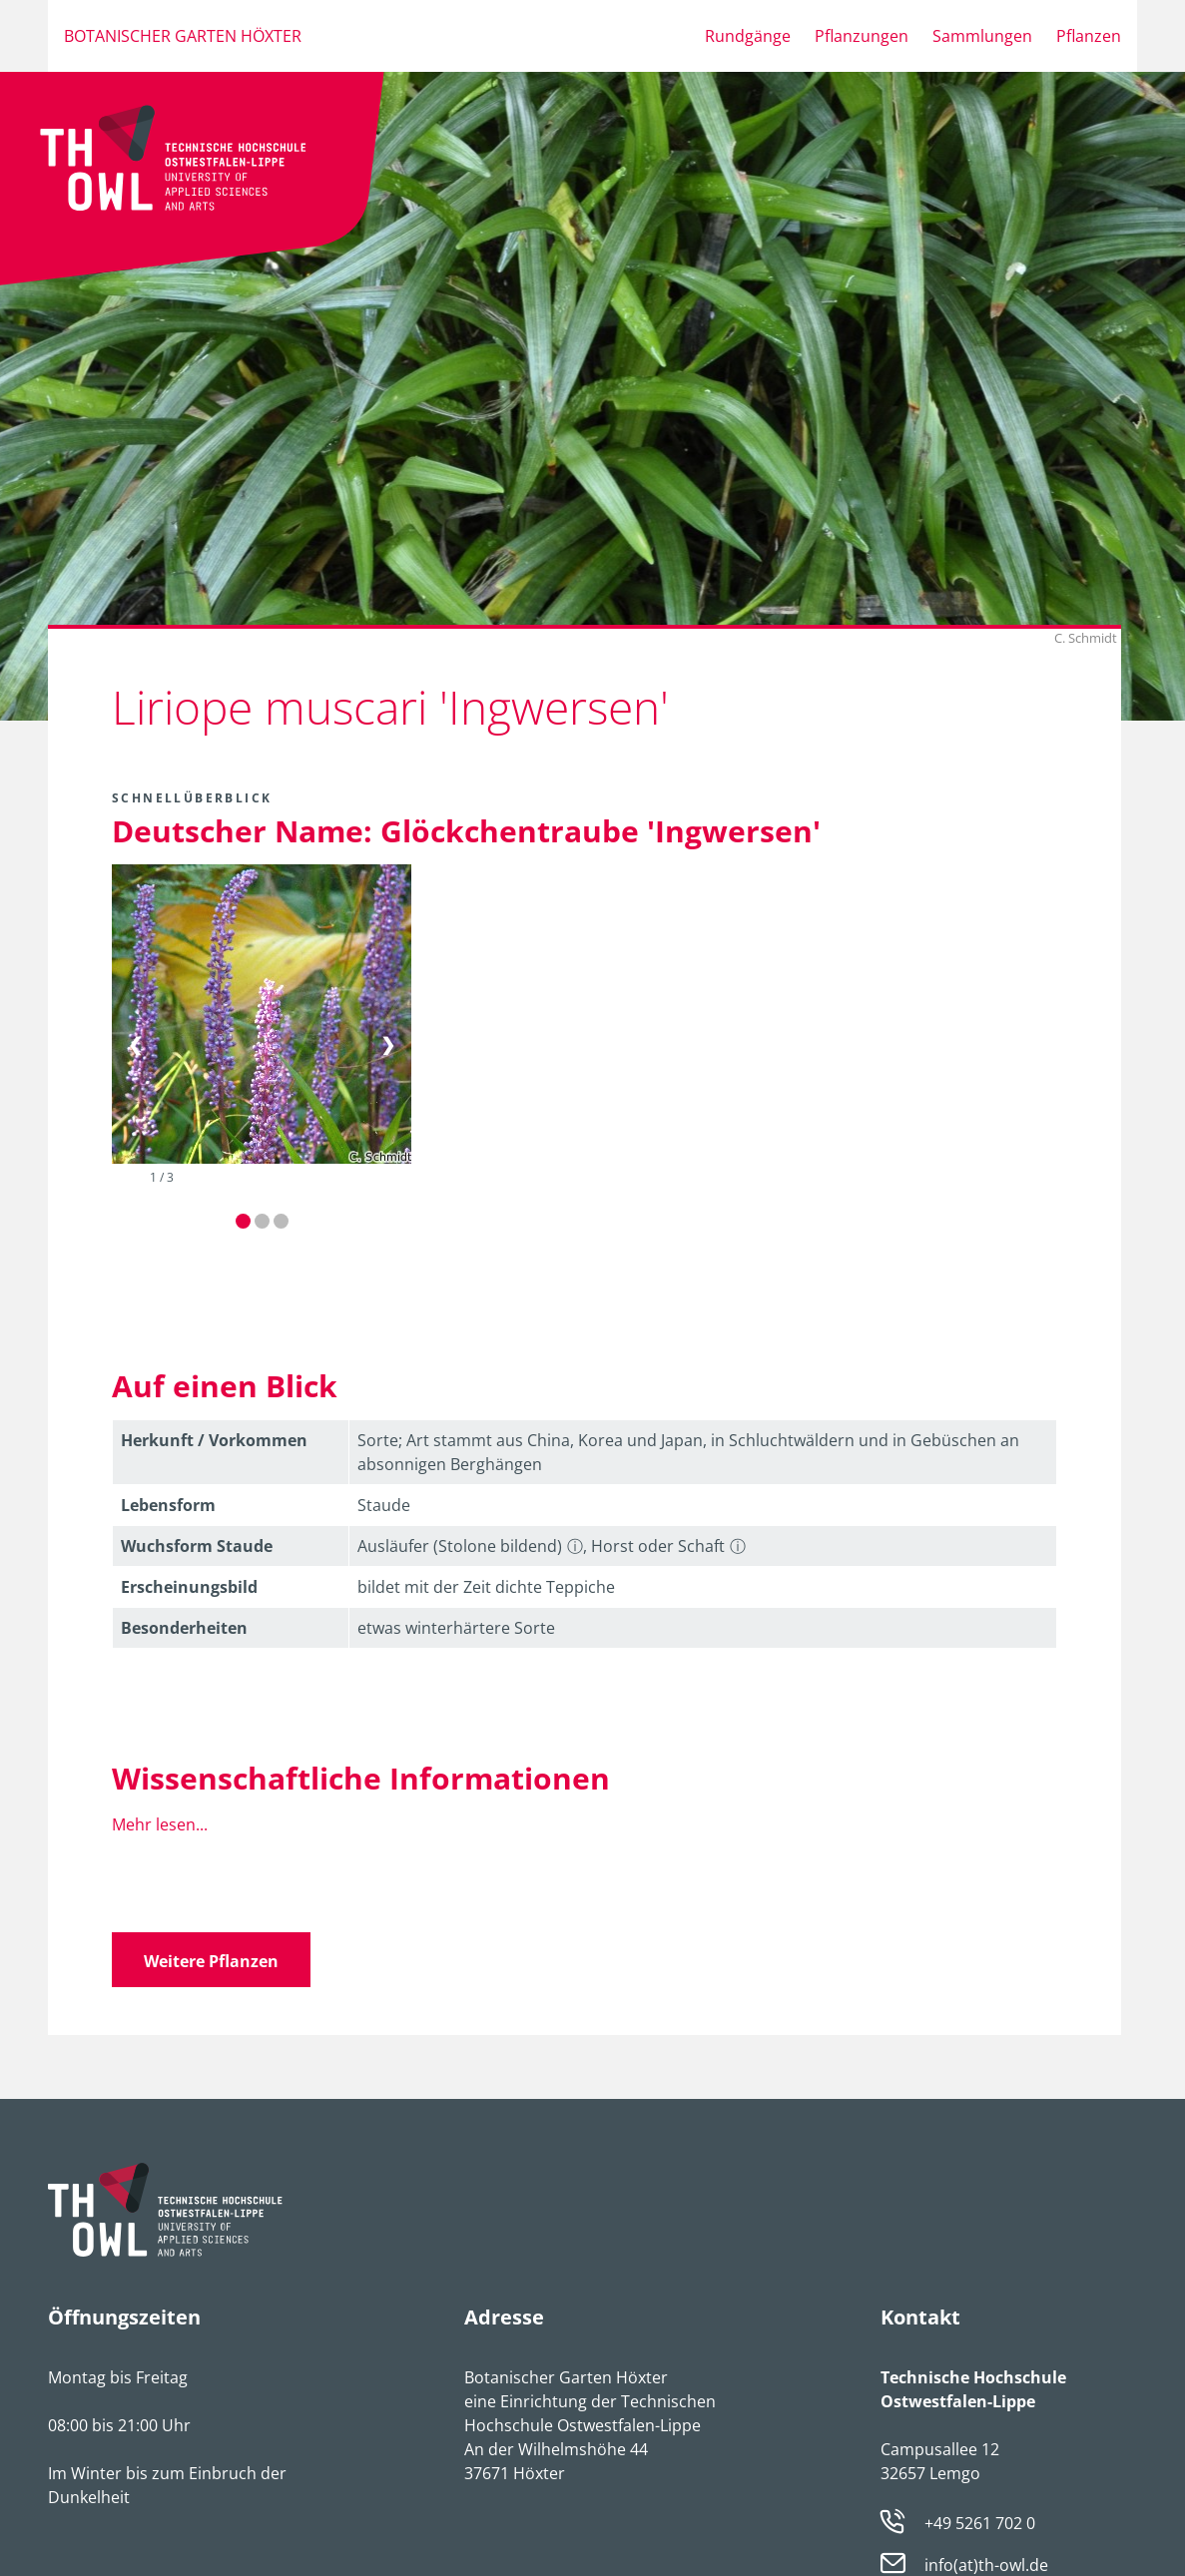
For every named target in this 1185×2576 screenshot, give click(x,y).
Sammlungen (982, 36)
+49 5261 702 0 (979, 2523)
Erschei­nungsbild (189, 1587)
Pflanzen (1088, 36)
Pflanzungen (861, 36)
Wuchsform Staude (197, 1546)
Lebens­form (168, 1505)
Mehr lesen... (160, 1824)
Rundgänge (748, 36)
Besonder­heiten (184, 1628)
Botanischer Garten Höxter (182, 36)
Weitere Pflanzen (211, 1961)
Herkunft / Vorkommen (214, 1440)
